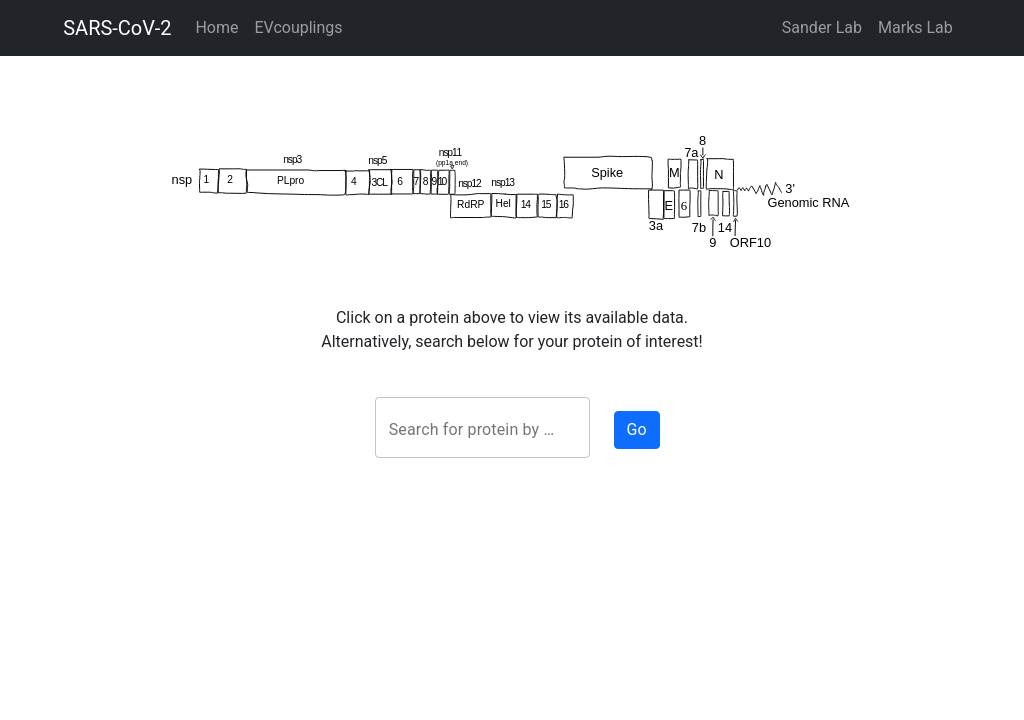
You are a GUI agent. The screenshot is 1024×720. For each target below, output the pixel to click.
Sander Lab (822, 27)
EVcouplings (298, 27)
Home (216, 27)
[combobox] (482, 430)
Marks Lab (915, 27)
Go (637, 429)
